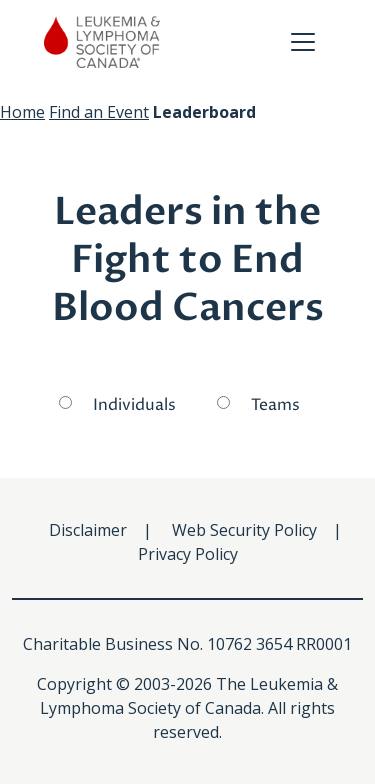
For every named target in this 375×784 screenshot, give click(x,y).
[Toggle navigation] (303, 42)
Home (22, 112)
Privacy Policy (188, 554)
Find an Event (99, 112)
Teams (275, 405)
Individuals (134, 405)
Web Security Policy (244, 530)
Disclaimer (88, 530)
